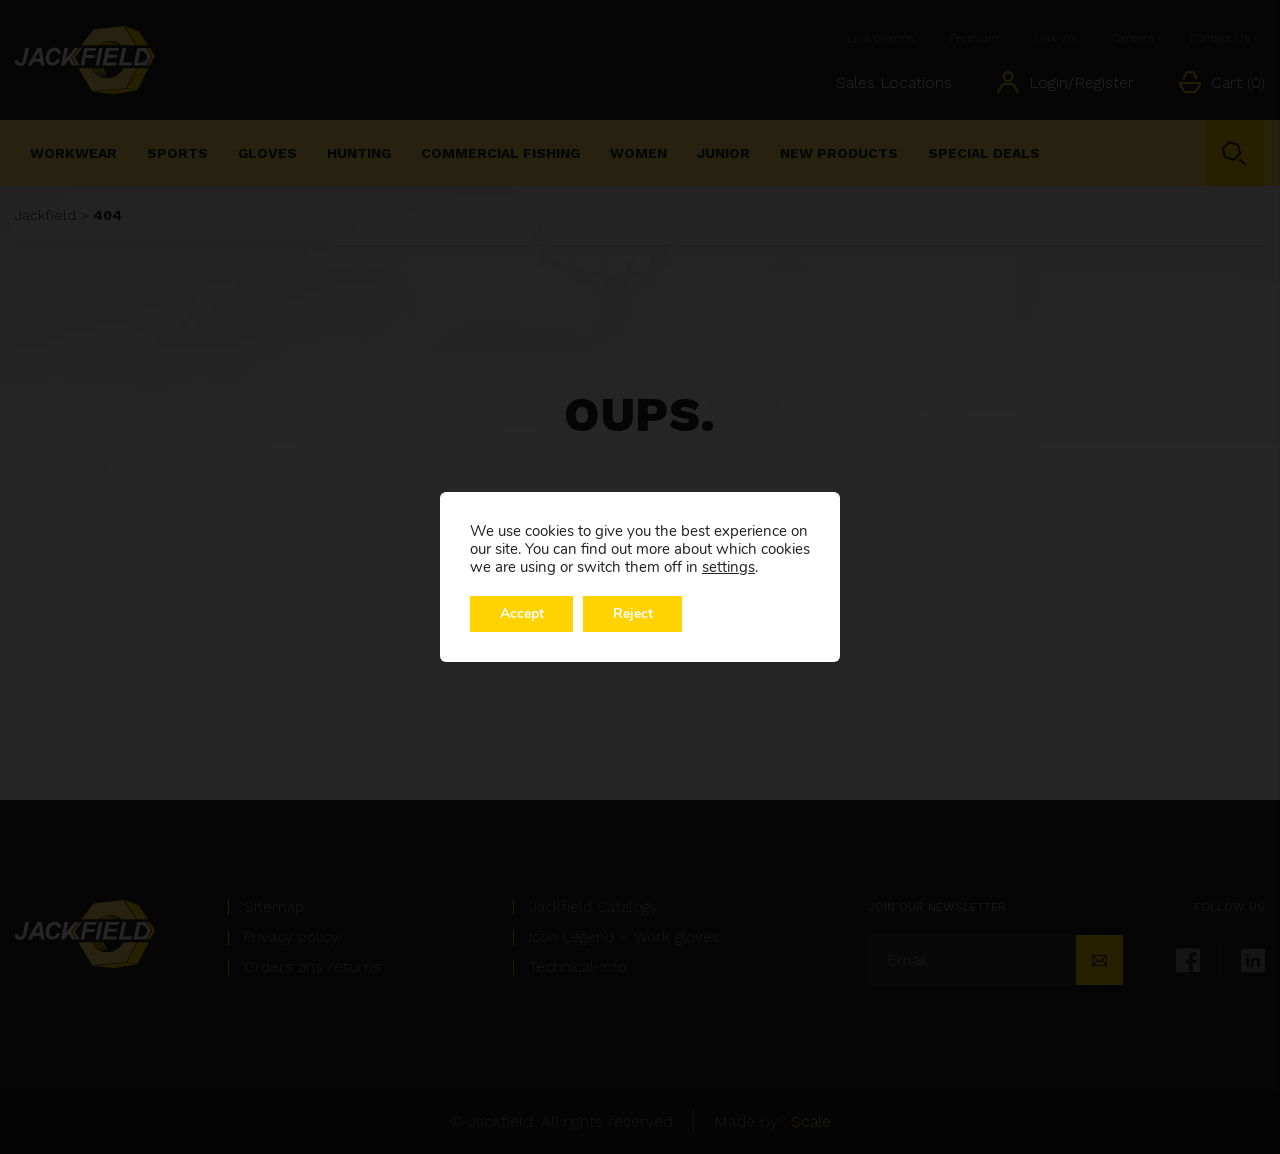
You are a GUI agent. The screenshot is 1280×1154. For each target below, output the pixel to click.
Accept (522, 613)
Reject (634, 613)
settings (728, 567)
